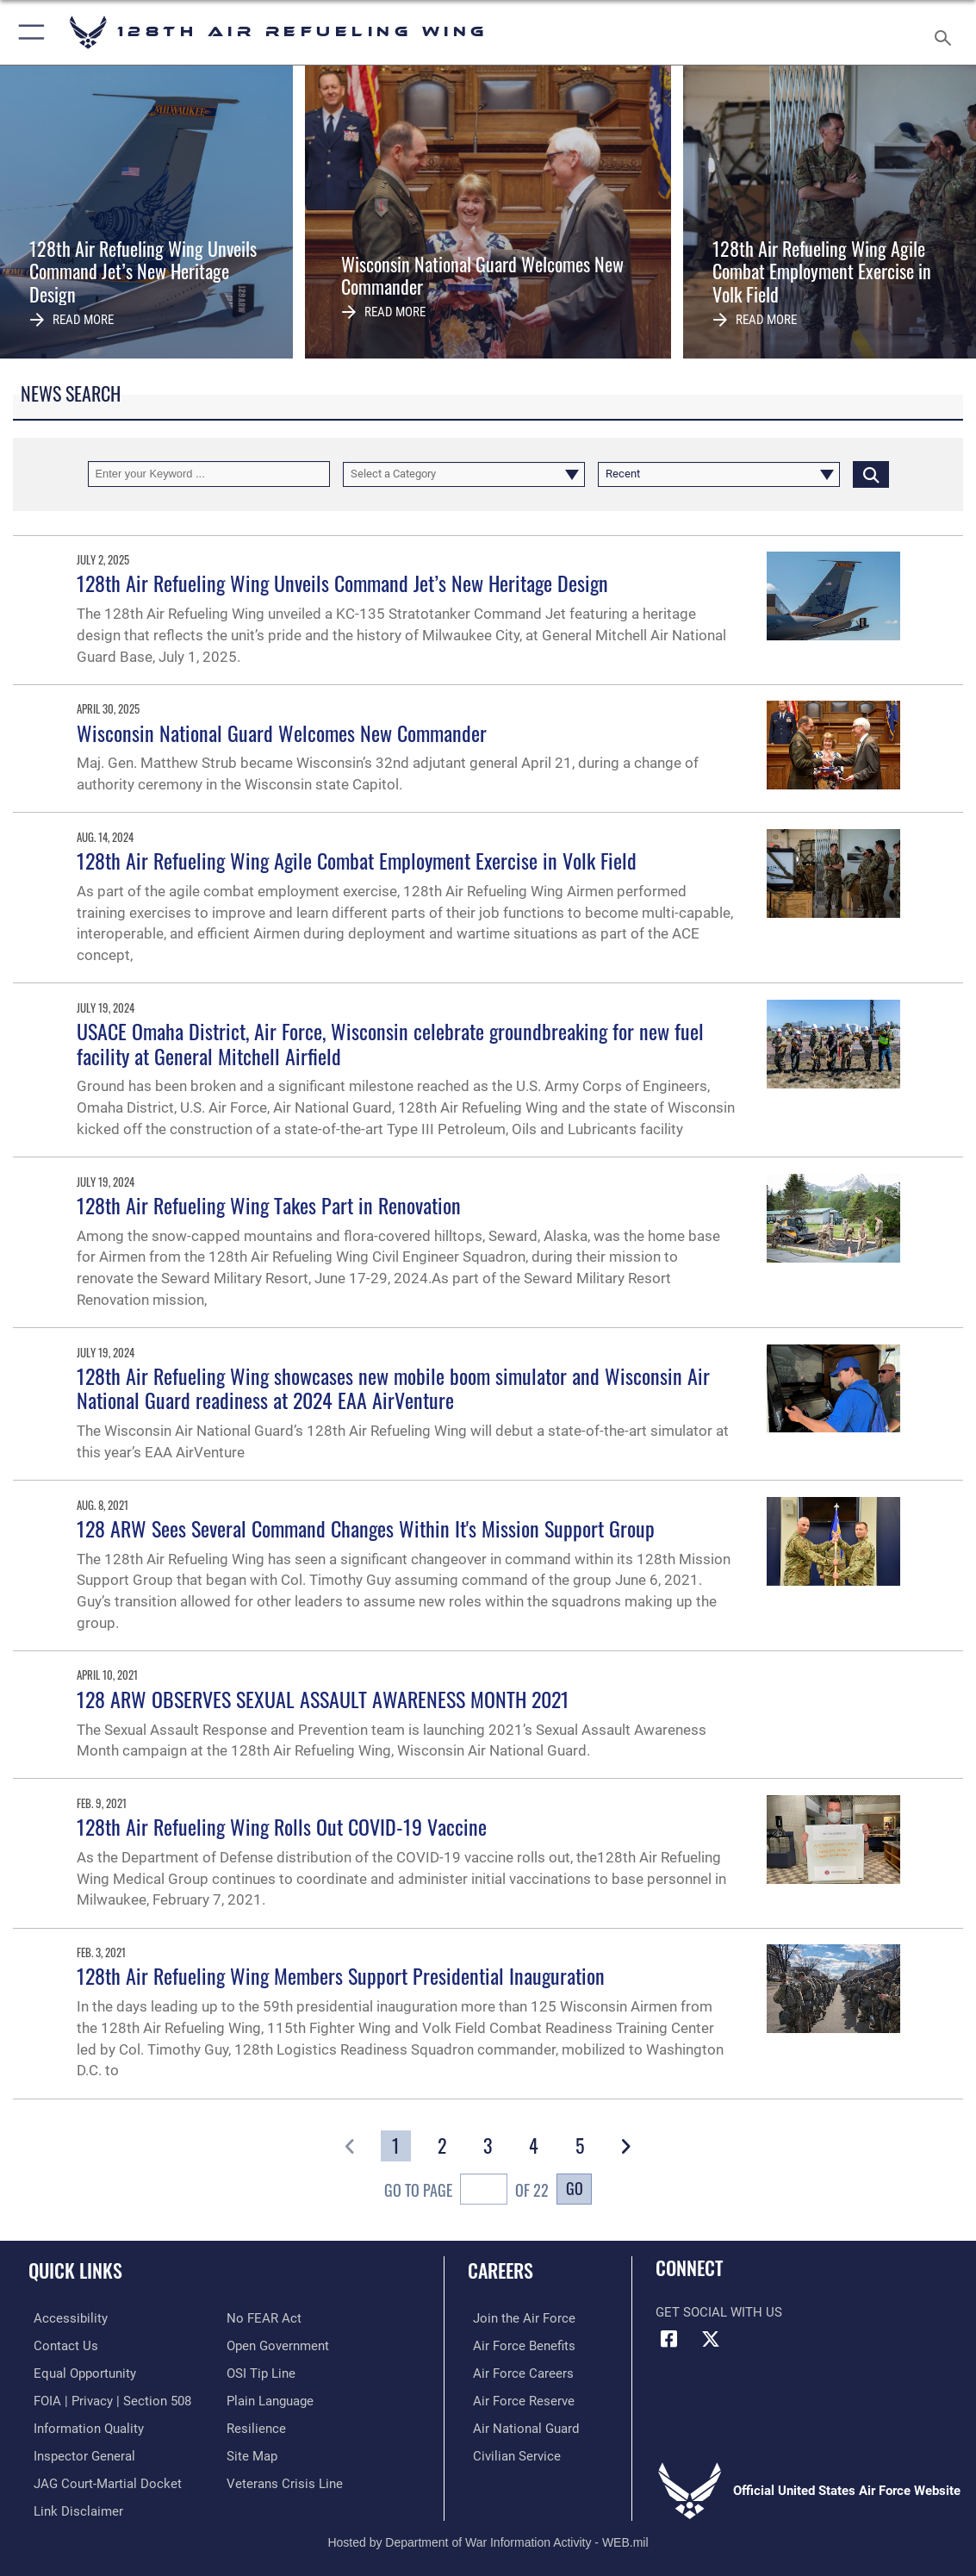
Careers (500, 2270)
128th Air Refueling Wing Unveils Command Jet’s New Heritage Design (342, 583)
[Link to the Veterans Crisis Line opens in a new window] (285, 2479)
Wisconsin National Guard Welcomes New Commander (282, 733)
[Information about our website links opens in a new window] (73, 2506)
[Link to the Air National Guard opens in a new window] (521, 2426)
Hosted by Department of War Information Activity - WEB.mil (487, 2537)
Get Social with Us (719, 2312)
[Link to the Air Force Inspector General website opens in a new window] (79, 2453)
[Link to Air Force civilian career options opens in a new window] (512, 2453)
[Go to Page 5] (580, 2145)
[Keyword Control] (209, 473)
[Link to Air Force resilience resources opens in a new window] (256, 2426)
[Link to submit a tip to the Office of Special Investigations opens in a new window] (261, 2372)
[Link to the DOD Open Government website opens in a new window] (278, 2345)
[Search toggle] (946, 33)
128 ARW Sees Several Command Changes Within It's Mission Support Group (366, 1528)
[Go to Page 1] (396, 2145)
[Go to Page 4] (534, 2145)
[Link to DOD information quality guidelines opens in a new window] (83, 2426)
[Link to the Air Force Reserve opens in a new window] (518, 2398)
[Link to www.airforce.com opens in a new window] (519, 2318)
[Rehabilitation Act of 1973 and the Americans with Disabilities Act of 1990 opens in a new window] (65, 2318)
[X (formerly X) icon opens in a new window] (711, 2339)
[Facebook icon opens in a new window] (668, 2339)
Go (574, 2187)
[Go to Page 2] (442, 2145)
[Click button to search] (871, 473)
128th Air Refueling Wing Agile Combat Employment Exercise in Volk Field (357, 860)
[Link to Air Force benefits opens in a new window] (519, 2345)
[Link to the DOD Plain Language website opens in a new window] (270, 2398)
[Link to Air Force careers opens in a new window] (518, 2372)
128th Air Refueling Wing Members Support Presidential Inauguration (341, 1976)
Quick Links (75, 2270)
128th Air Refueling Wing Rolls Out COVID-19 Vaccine (282, 1827)
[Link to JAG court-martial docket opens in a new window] (102, 2479)
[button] (28, 32)
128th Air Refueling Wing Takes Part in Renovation (269, 1205)
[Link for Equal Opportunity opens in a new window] (79, 2372)
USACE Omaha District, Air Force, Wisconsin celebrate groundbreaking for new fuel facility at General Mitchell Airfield (390, 1043)
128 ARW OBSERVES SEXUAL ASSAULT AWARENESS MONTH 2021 (323, 1699)
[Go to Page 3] (488, 2145)
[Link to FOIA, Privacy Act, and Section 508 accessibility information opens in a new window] (107, 2398)
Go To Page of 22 (466, 2191)
